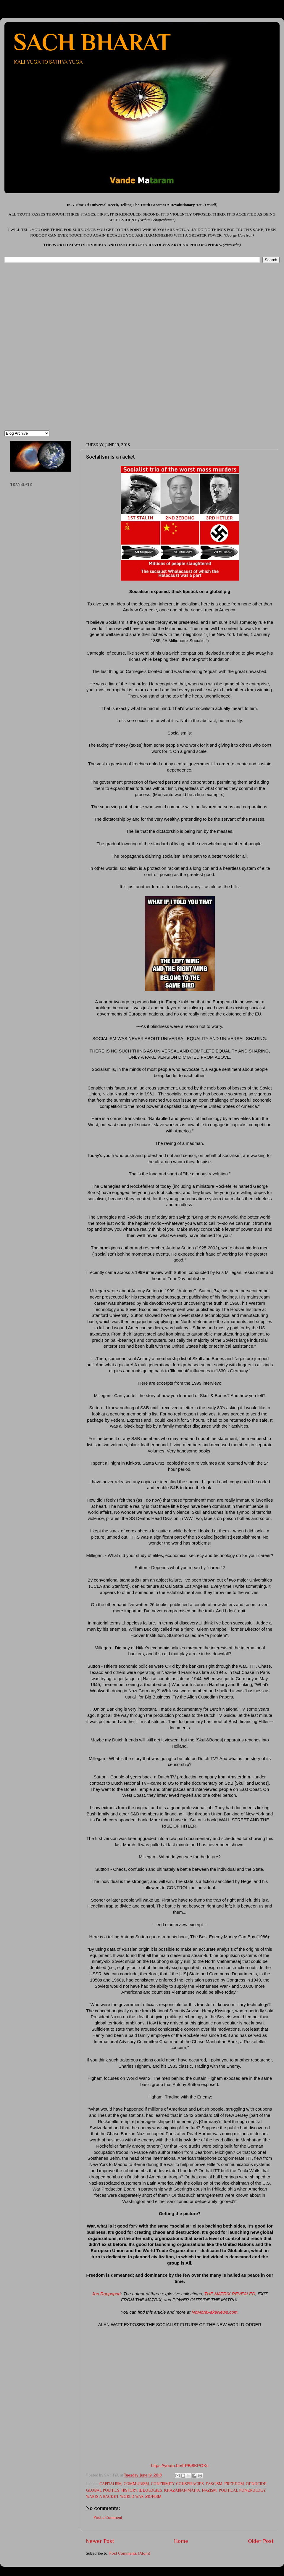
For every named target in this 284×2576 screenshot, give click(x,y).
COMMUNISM (136, 2484)
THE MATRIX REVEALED (229, 2293)
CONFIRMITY (162, 2484)
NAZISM (209, 2490)
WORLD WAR (131, 2496)
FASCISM (214, 2484)
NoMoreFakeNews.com (215, 2312)
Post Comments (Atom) (129, 2553)
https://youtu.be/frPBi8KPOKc (180, 2465)
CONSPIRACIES (190, 2484)
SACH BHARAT (92, 42)
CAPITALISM (110, 2484)
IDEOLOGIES (150, 2490)
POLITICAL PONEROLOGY (242, 2490)
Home (181, 2541)
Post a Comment (107, 2517)
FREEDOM (234, 2484)
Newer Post (100, 2541)
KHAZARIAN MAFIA (182, 2490)
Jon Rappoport (106, 2293)
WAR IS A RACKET (102, 2496)
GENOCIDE (256, 2484)
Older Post (261, 2541)
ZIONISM (153, 2496)
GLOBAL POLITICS (103, 2490)
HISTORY (129, 2490)
